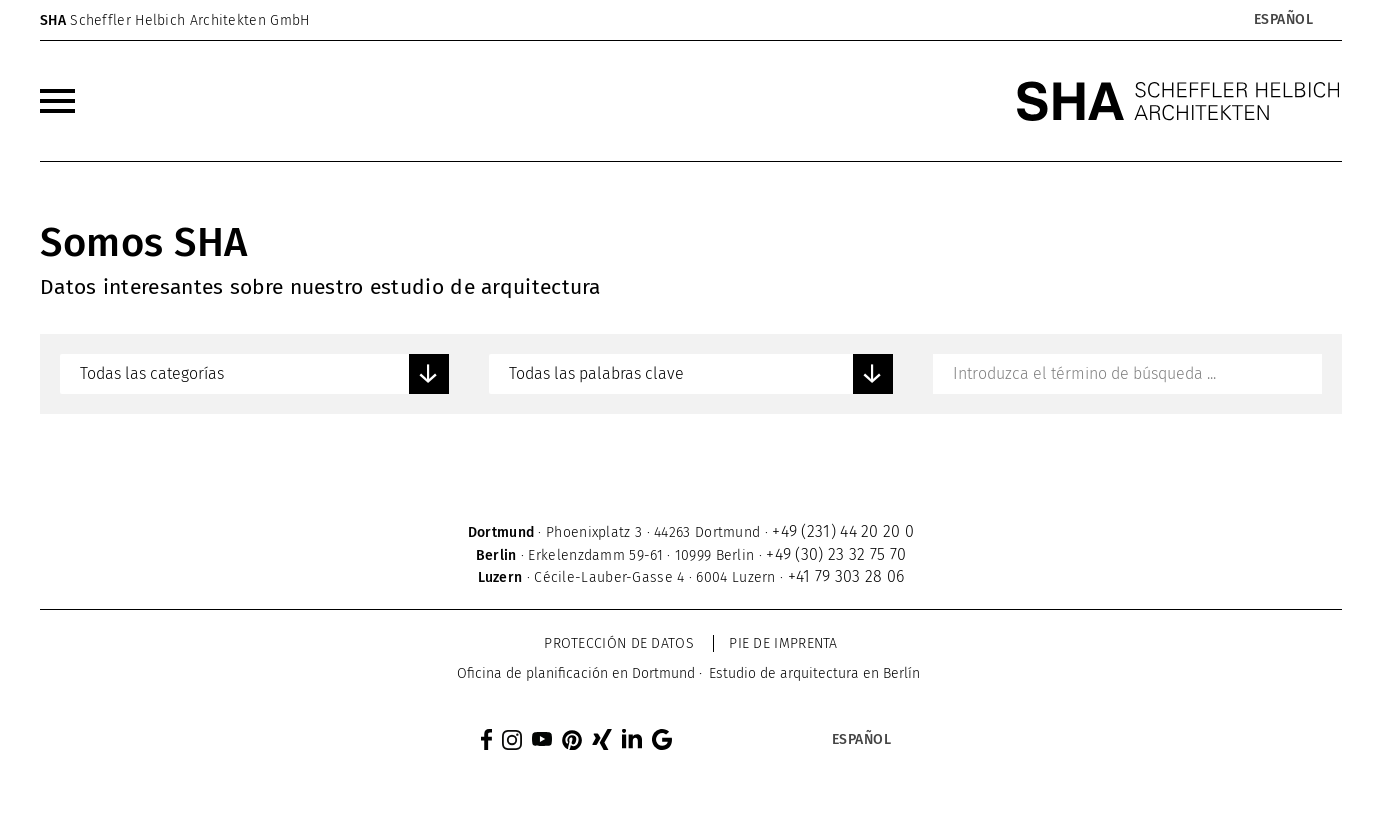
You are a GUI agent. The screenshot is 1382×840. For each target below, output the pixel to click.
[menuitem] (1283, 20)
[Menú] (57, 101)
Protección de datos (619, 643)
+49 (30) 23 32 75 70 (836, 554)
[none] (1218, 20)
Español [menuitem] (1284, 20)
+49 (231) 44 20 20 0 (843, 531)
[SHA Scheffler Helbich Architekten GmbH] (1179, 101)
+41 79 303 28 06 (846, 576)
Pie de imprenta (783, 643)
